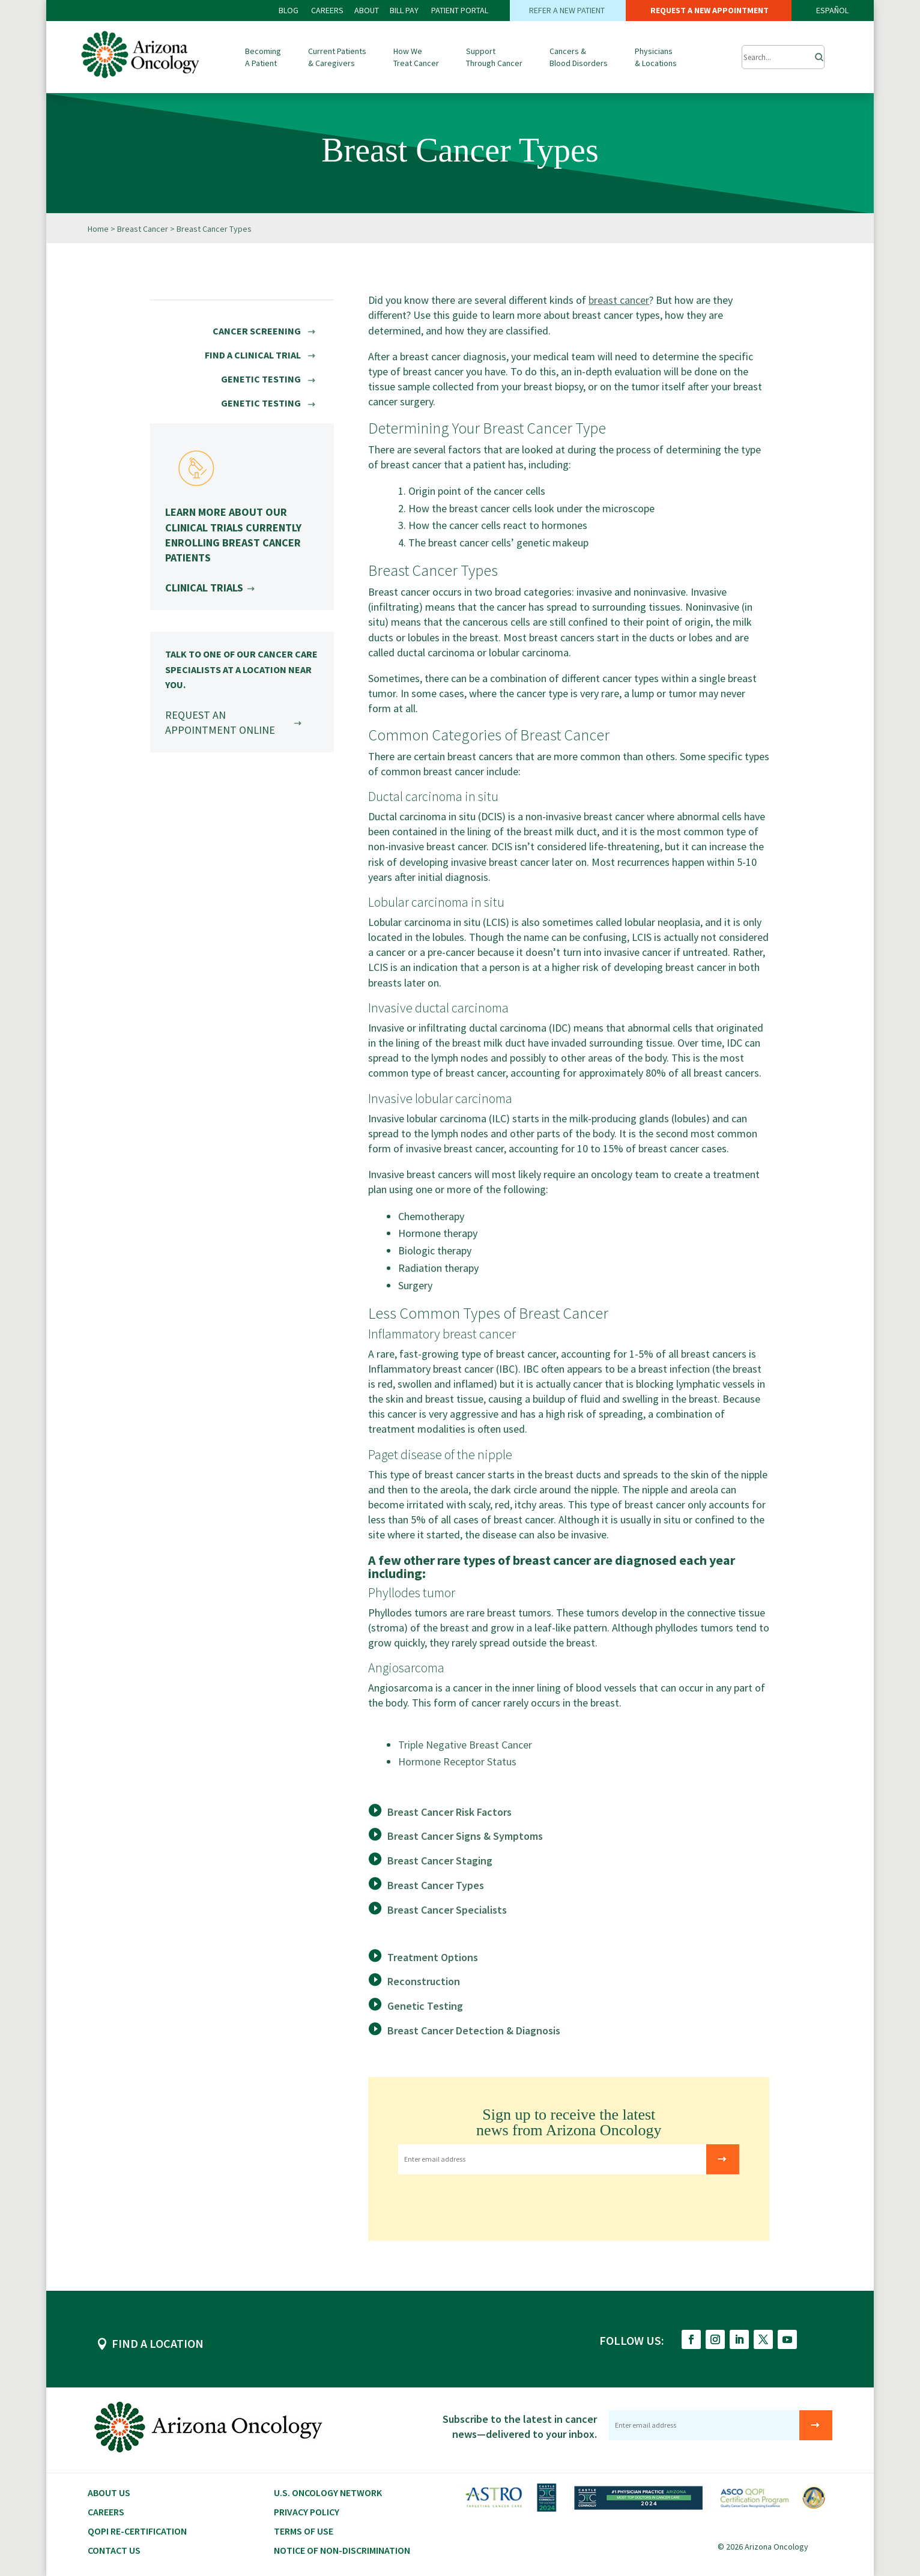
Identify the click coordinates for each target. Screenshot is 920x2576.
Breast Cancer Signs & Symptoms (465, 1836)
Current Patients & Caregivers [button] (337, 57)
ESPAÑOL (832, 10)
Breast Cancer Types (435, 1885)
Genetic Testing (425, 2006)
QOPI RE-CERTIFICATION (137, 2531)
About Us (109, 2493)
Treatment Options (432, 1957)
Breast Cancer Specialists (447, 1910)
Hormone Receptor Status (457, 1761)
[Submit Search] (783, 57)
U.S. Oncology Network (328, 2493)
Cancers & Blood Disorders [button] (578, 57)
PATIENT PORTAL (459, 10)
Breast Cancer (142, 228)
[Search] (816, 54)
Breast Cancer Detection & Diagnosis (473, 2030)
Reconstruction (423, 1981)
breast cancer (619, 300)
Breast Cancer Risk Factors (449, 1812)
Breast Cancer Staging (439, 1860)
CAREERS (327, 10)
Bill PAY (404, 10)
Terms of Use (303, 2531)
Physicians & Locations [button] (656, 57)
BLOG (289, 10)
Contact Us (114, 2550)
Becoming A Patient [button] (263, 57)
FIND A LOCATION (158, 2343)
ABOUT (366, 10)
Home (98, 228)
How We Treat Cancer (416, 57)
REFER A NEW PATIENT (568, 10)
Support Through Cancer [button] (494, 57)
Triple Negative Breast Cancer (465, 1745)
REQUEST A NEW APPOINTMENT (709, 10)
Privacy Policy (306, 2512)
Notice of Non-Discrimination (342, 2550)
